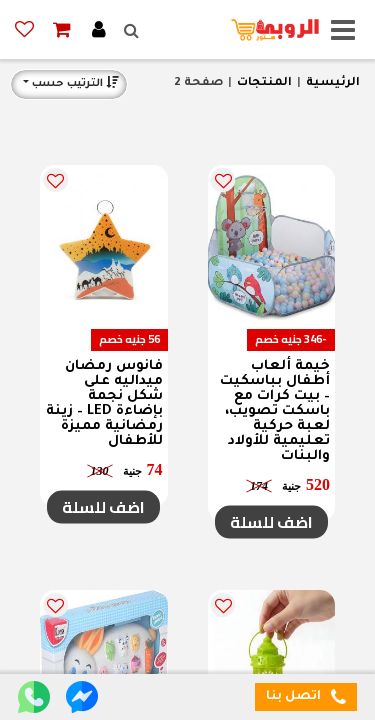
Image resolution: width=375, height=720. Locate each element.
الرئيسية (333, 83)
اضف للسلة (271, 522)
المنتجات (264, 83)
